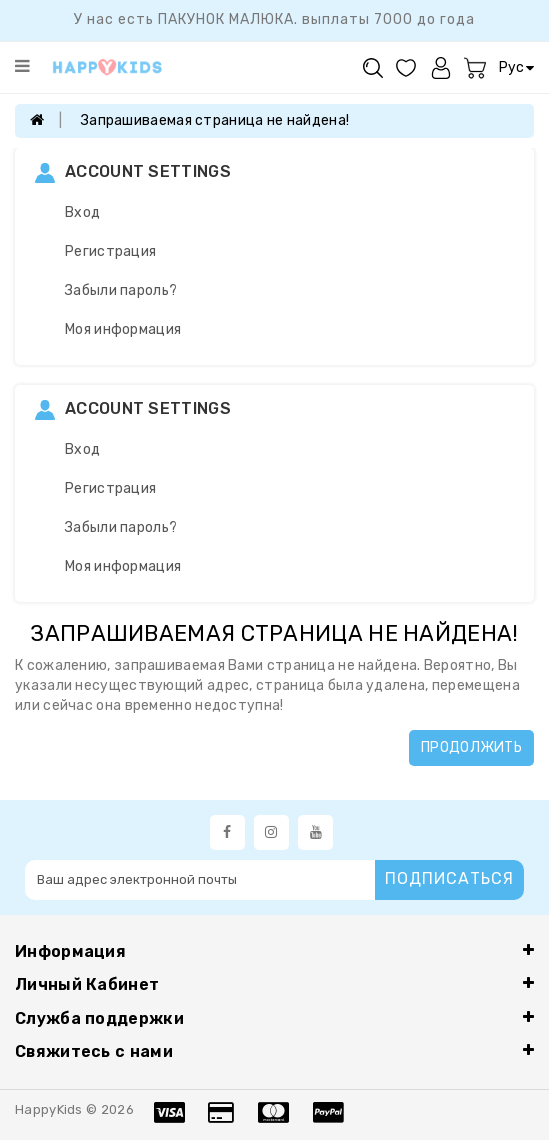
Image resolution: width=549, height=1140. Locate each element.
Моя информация (123, 329)
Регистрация (110, 251)
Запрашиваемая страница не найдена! (215, 120)
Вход (82, 212)
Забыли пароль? (121, 290)
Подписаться (449, 878)
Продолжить (471, 747)
